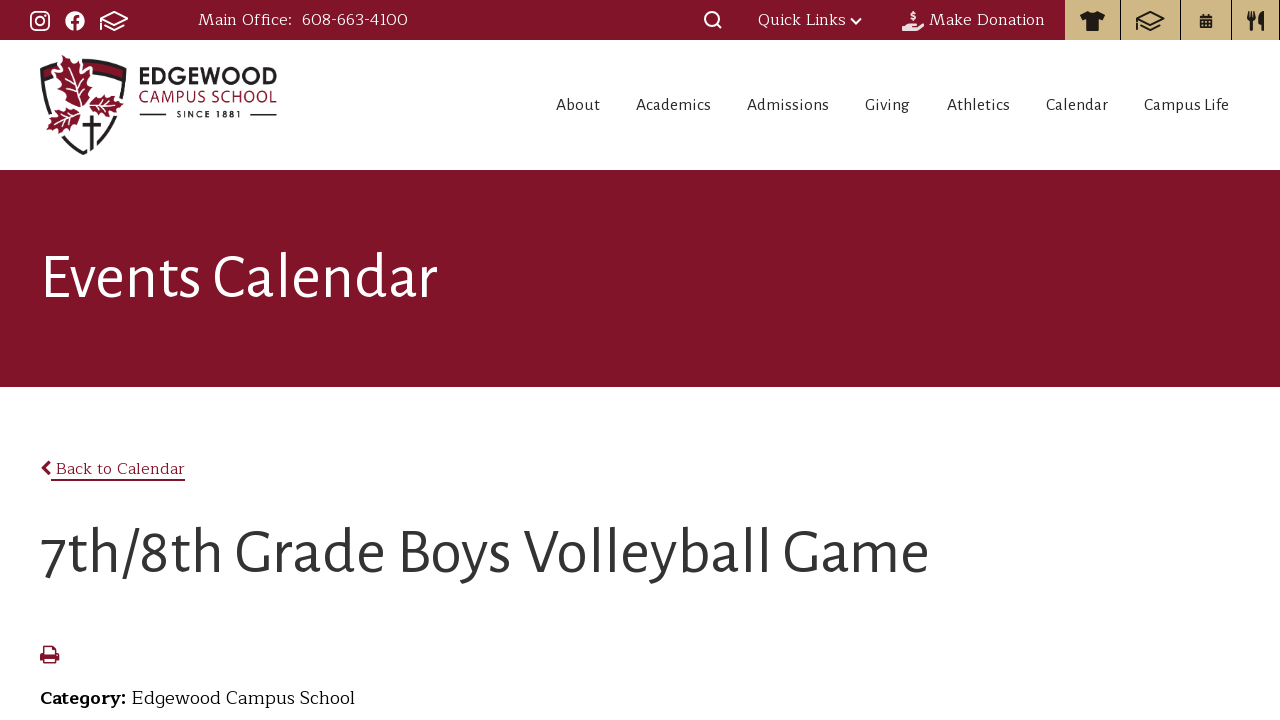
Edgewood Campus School (159, 105)
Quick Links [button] (810, 20)
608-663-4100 (355, 20)
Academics (609, 105)
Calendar (1065, 105)
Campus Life (1189, 105)
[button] (713, 20)
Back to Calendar (112, 469)
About (500, 105)
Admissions (737, 105)
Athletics (954, 105)
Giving (850, 105)
